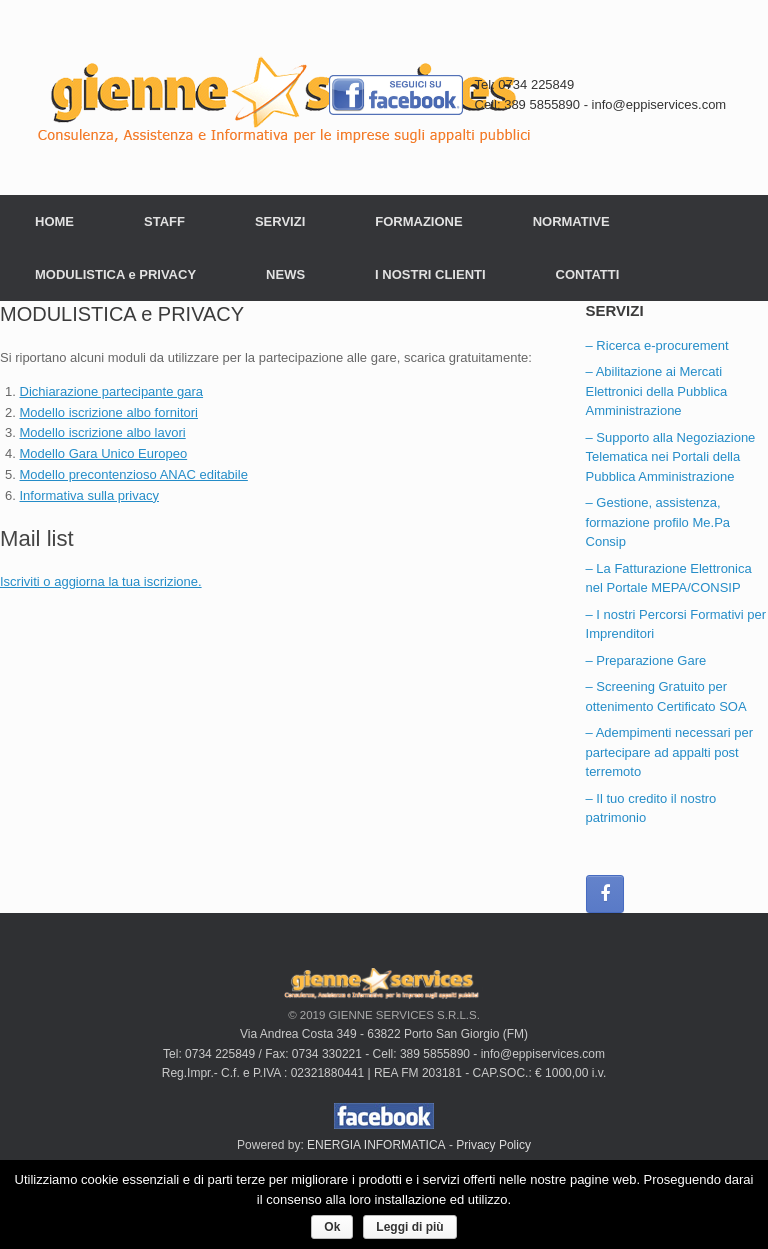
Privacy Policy (493, 1145)
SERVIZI (280, 221)
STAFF (164, 221)
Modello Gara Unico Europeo (104, 453)
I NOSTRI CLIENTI (430, 274)
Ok (332, 1227)
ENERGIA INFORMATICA (376, 1145)
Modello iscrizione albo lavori (103, 432)
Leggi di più (409, 1227)
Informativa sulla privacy (89, 495)
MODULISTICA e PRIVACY (115, 274)
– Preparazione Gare (646, 660)
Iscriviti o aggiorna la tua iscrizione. (101, 581)
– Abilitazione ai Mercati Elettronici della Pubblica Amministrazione (657, 391)
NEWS (285, 274)
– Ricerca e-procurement (657, 345)
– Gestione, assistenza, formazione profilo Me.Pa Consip (658, 522)
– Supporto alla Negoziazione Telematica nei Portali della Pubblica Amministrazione (671, 457)
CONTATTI (588, 274)
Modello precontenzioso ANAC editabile (134, 474)
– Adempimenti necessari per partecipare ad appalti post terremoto (670, 752)
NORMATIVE (571, 221)
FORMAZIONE (418, 221)
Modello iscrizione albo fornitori (109, 412)
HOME (54, 221)
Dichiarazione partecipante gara (112, 391)
